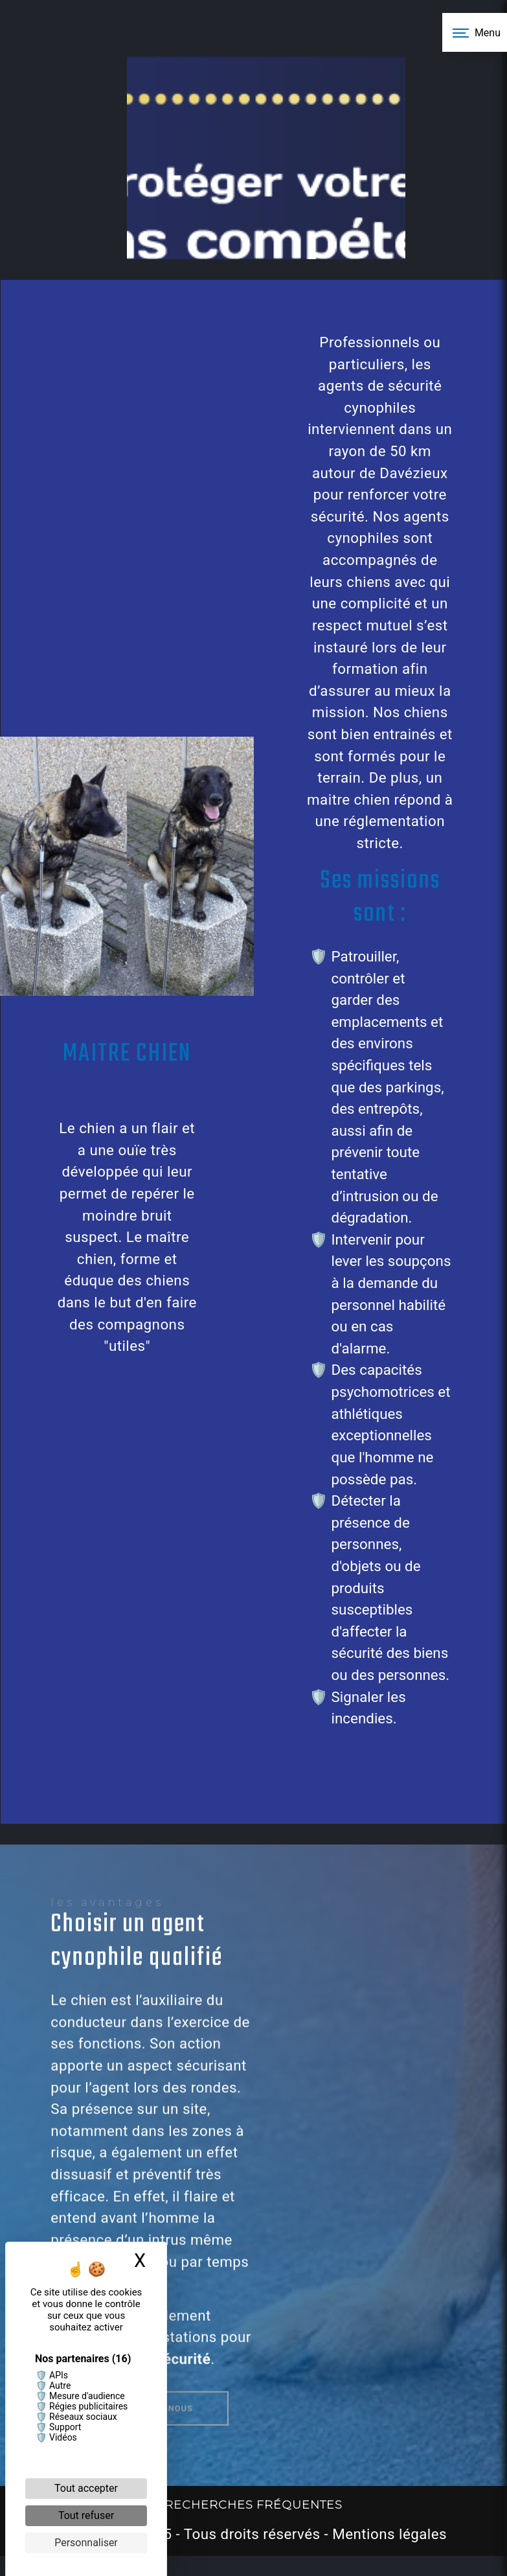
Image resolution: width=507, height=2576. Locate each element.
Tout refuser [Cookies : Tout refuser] (86, 2515)
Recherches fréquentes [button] (253, 2504)
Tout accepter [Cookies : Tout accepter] (86, 2488)
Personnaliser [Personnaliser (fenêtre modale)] (86, 2542)
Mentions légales (387, 2533)
